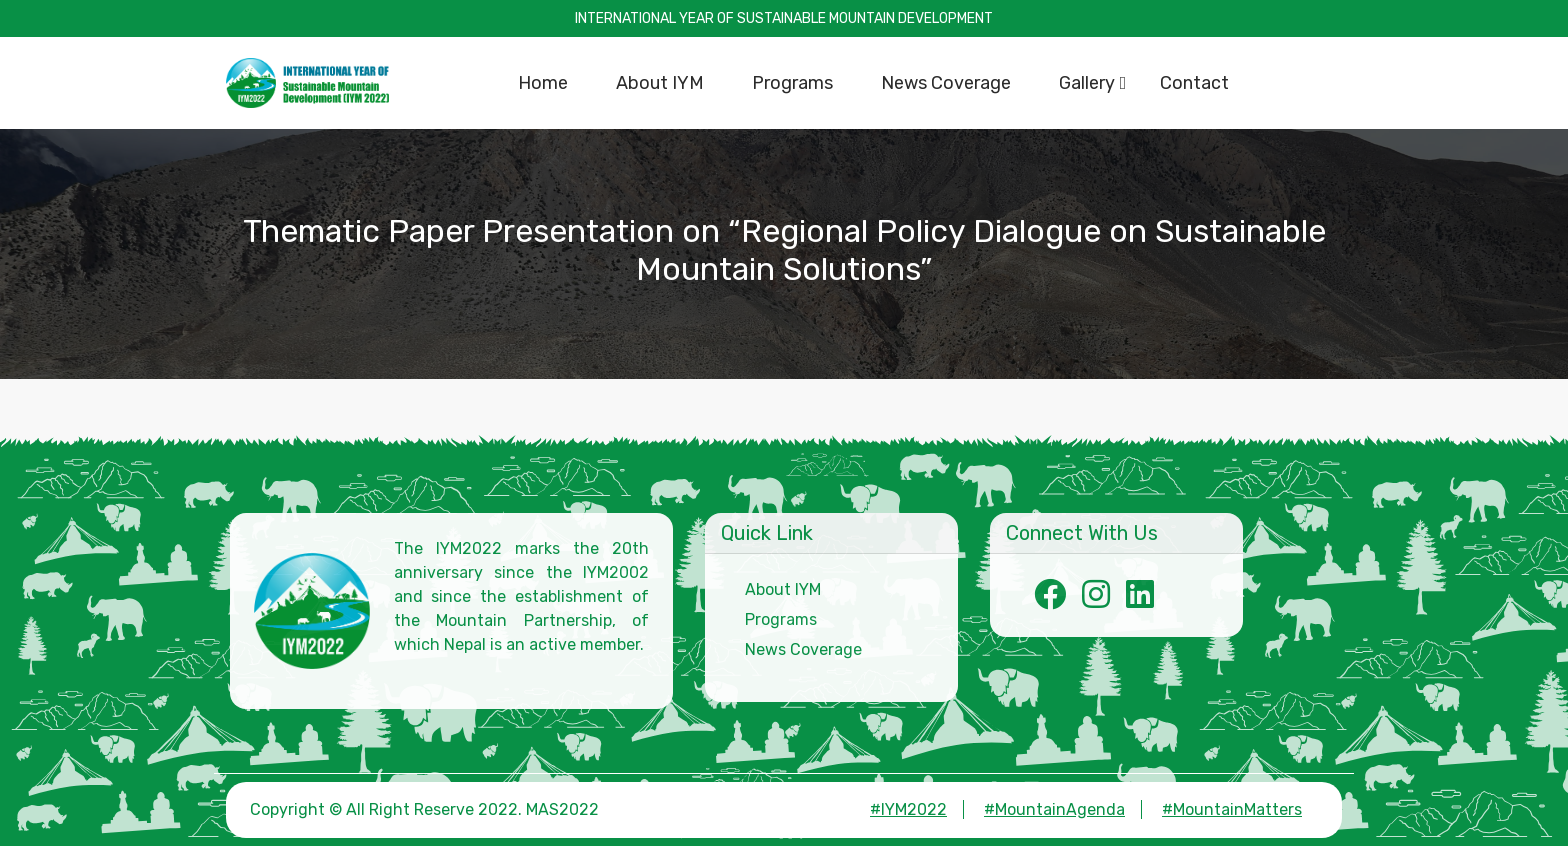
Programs (781, 619)
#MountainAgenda (1054, 809)
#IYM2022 (908, 809)
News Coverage (803, 649)
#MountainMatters (1232, 809)
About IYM (783, 589)
